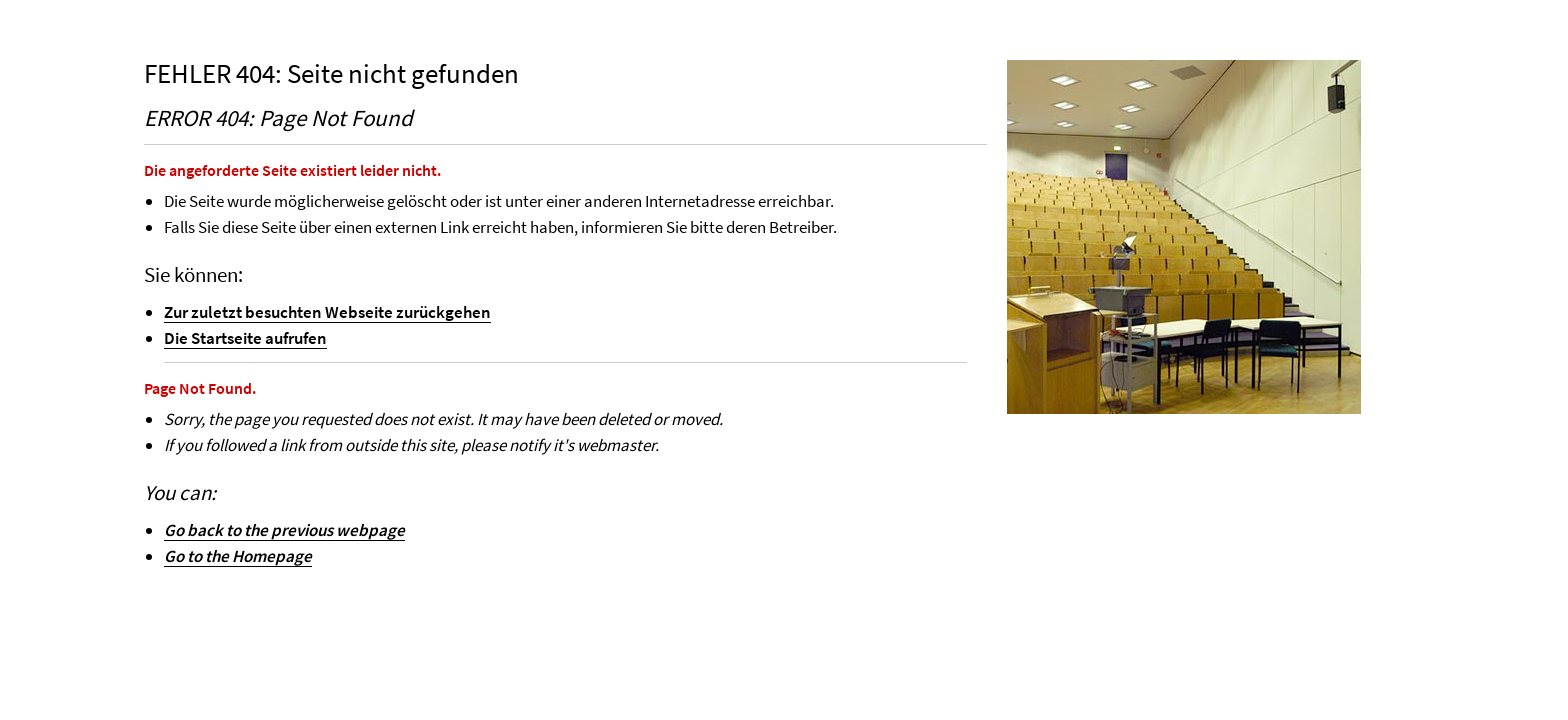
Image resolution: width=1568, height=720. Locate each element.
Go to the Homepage (238, 556)
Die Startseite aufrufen (245, 338)
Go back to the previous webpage (284, 530)
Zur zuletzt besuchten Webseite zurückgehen (327, 312)
